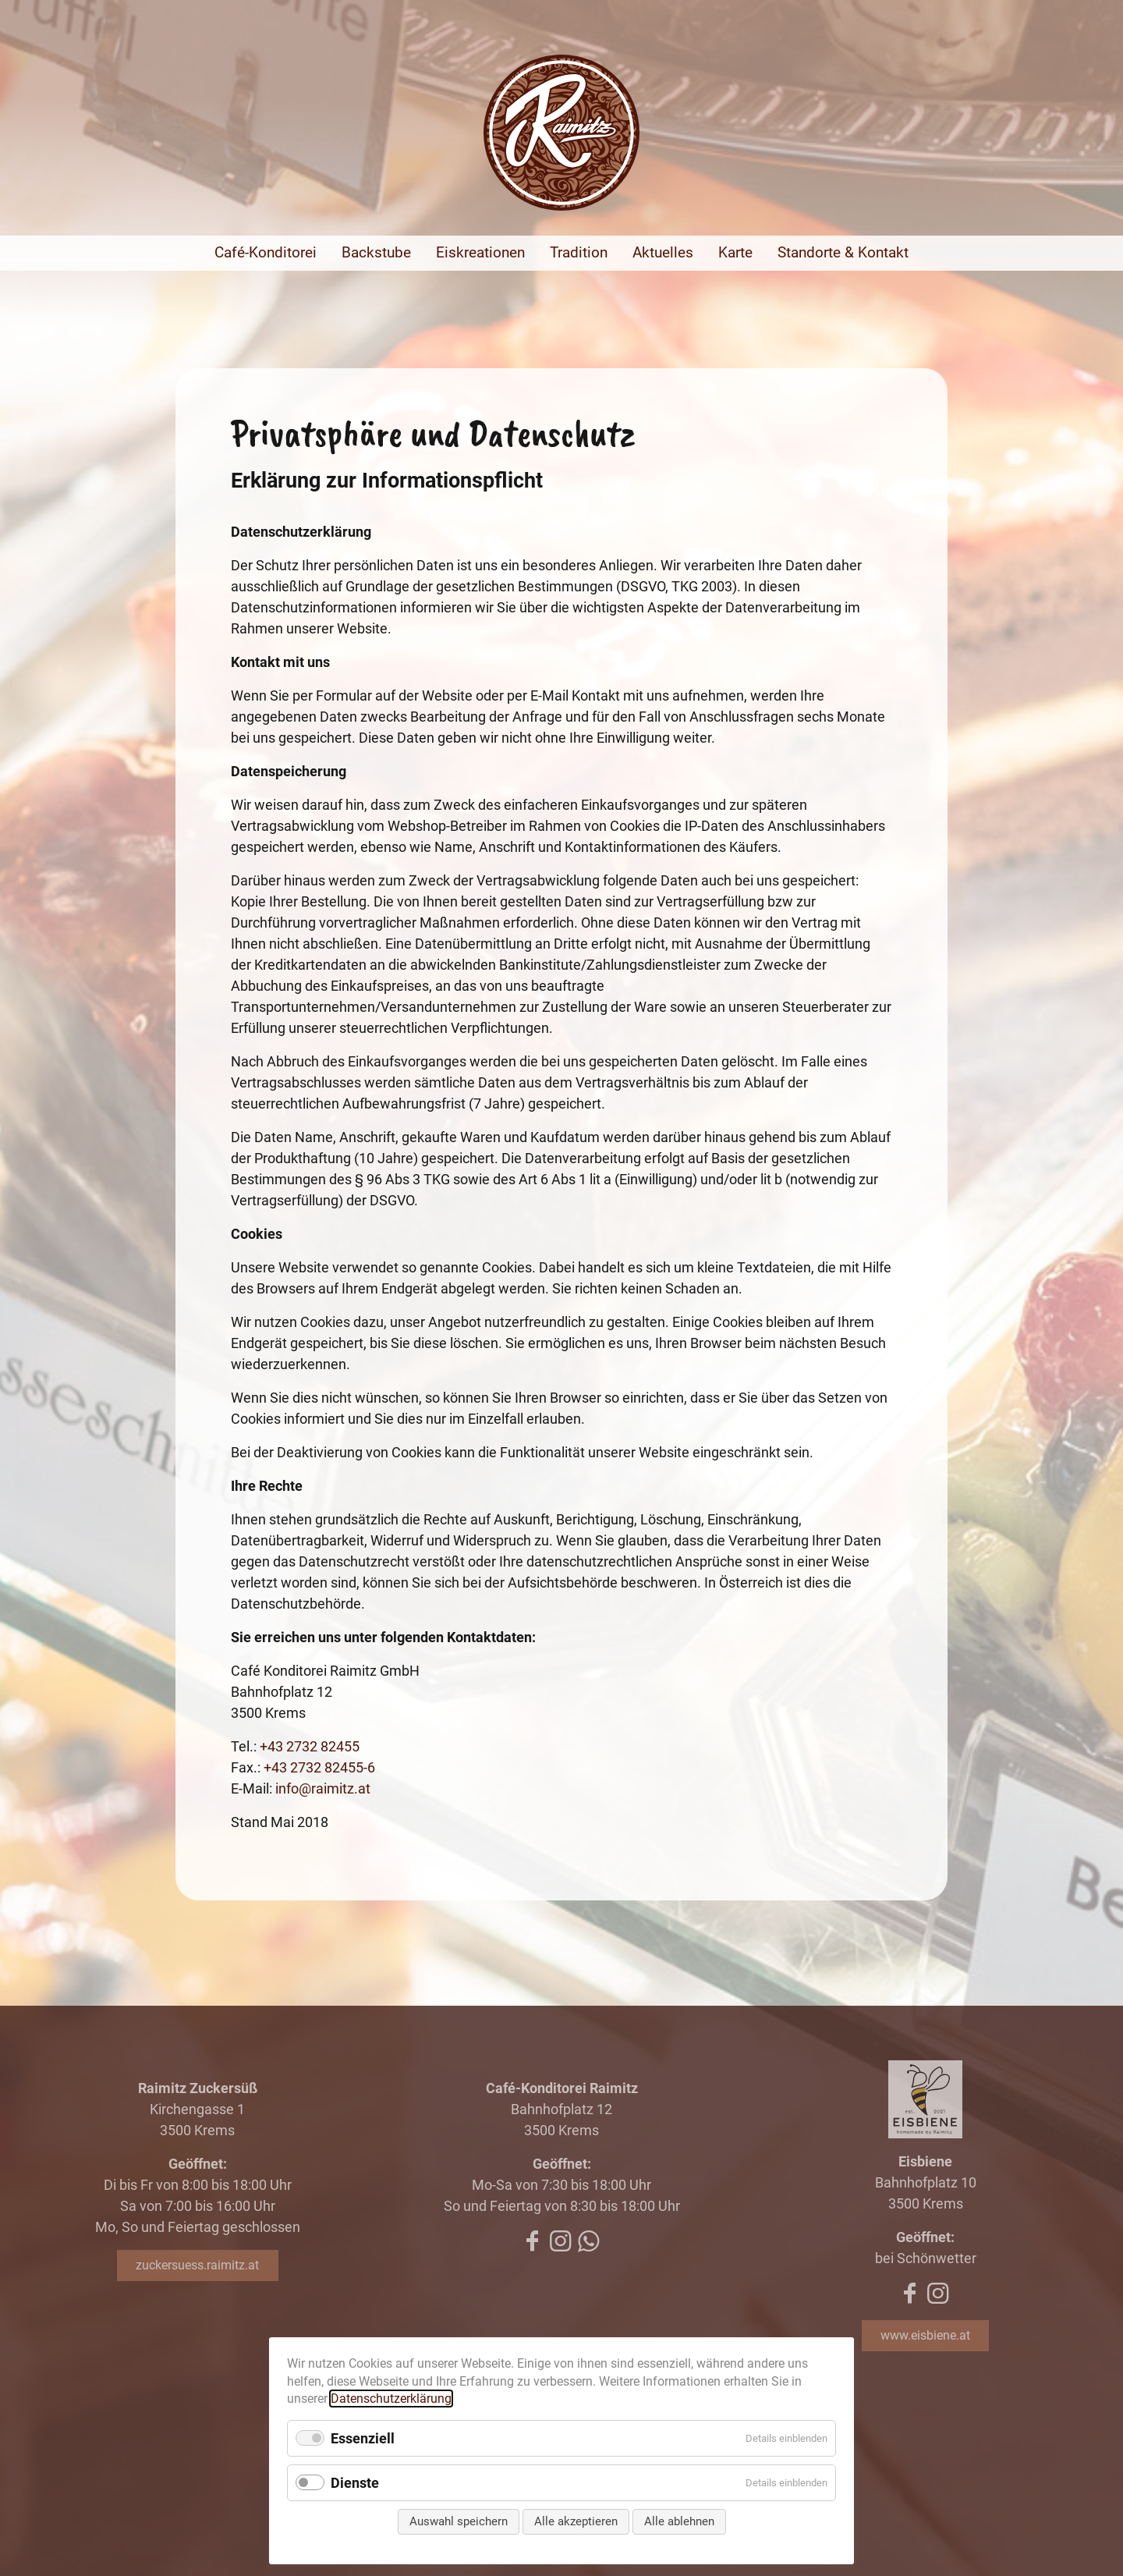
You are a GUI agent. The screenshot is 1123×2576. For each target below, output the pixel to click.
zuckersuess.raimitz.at (197, 2265)
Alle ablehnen (679, 2521)
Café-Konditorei (265, 252)
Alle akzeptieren (576, 2521)
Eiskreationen (480, 252)
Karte (735, 252)
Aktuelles (662, 252)
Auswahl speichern (458, 2521)
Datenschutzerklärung (391, 2398)
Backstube (376, 252)
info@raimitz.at (322, 1788)
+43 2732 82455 (310, 1746)
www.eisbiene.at (925, 2335)
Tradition (579, 252)
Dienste (355, 2483)
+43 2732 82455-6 (319, 1767)
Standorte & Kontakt (843, 252)
